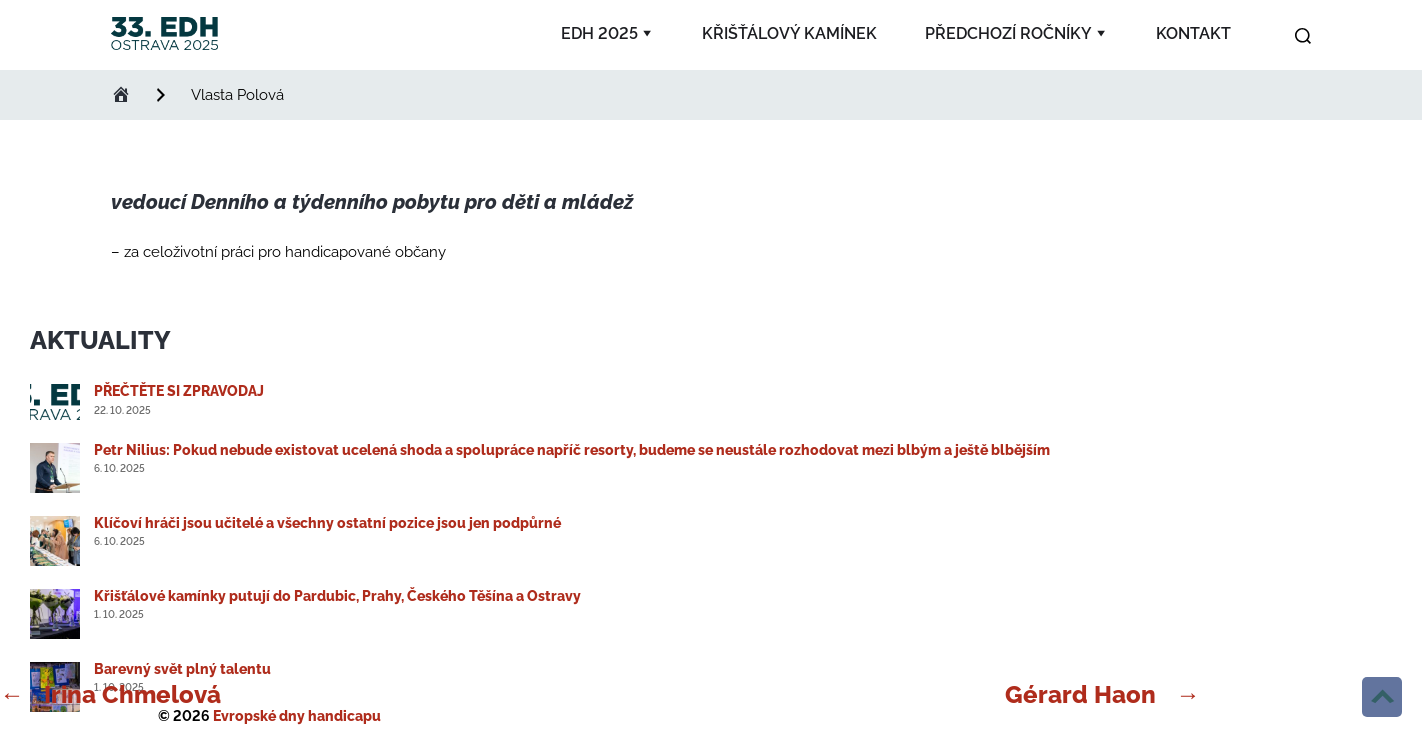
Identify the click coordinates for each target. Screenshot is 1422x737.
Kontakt (1193, 33)
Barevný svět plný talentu (182, 669)
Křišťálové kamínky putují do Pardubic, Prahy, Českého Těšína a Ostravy (337, 596)
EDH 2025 (599, 33)
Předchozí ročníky (1008, 33)
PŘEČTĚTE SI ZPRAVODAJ (179, 391)
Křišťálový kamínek (789, 33)
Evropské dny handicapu (297, 716)
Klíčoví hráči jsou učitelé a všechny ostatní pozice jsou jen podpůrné (327, 523)
